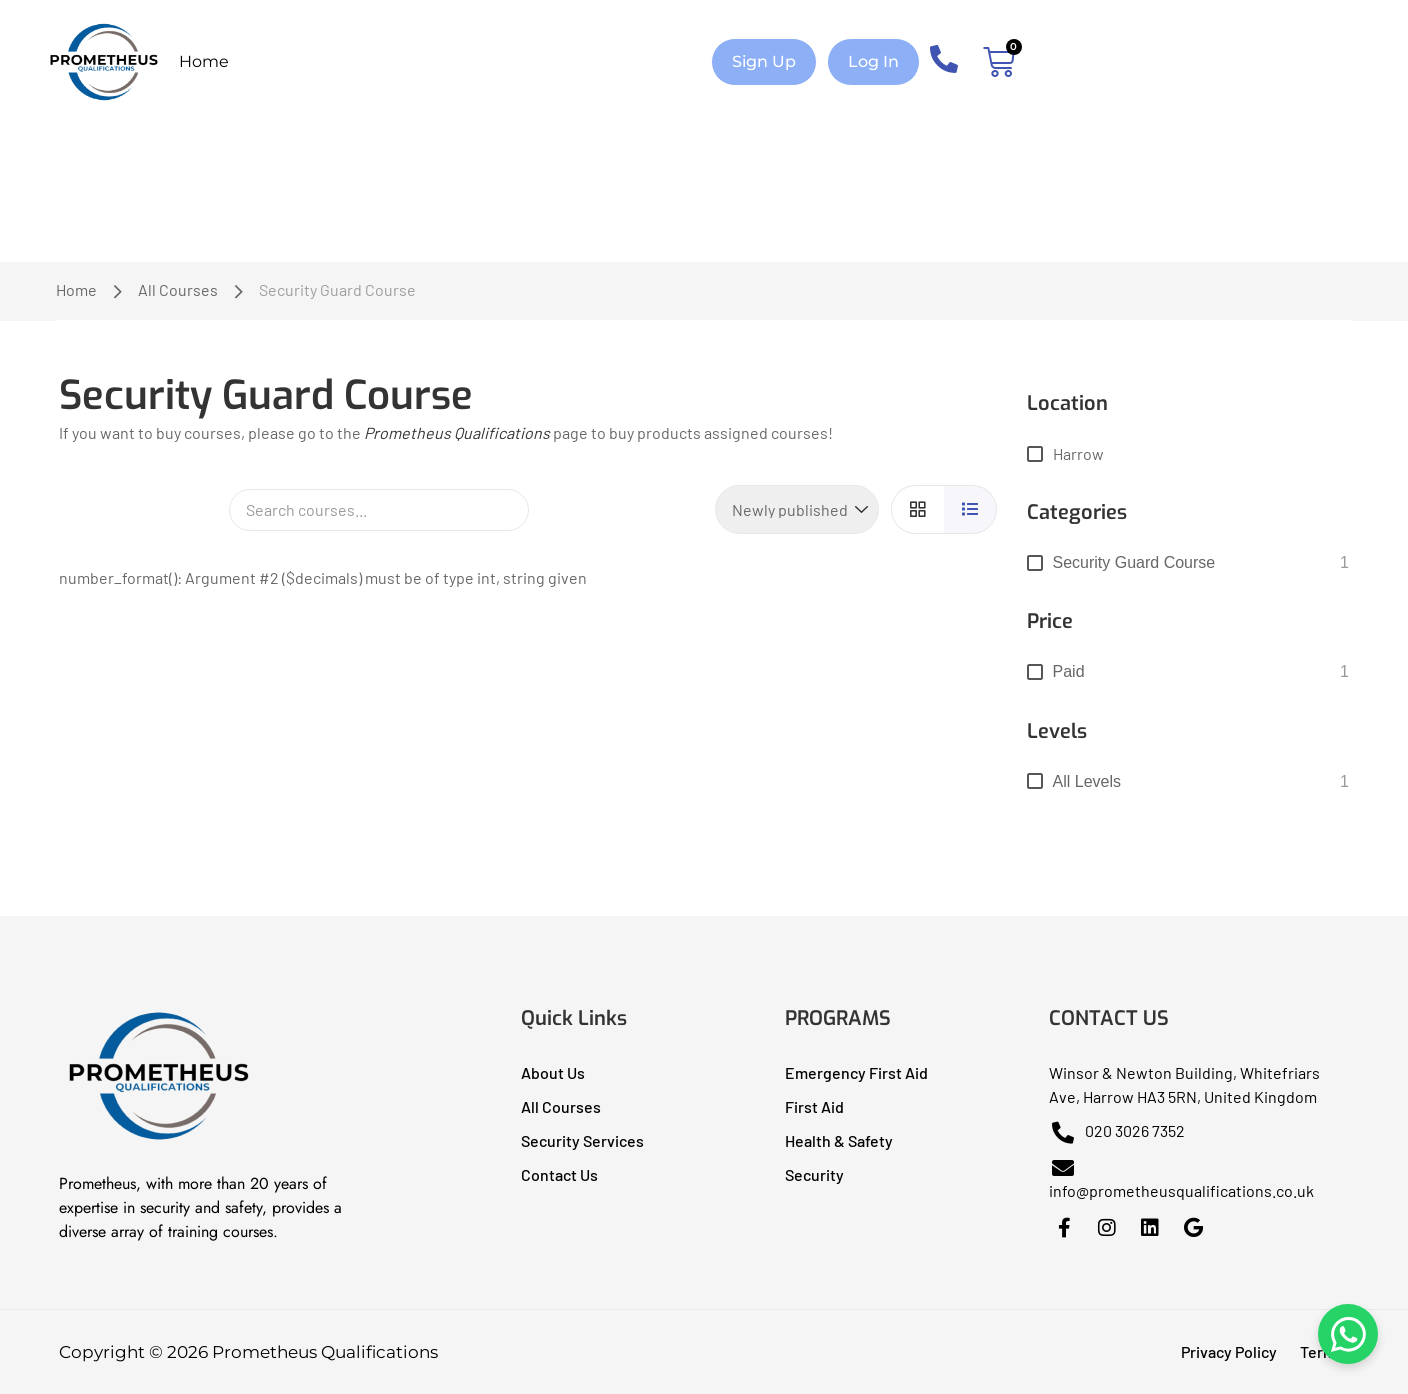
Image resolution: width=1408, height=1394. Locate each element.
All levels (1087, 781)
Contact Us (559, 1174)
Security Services (582, 1140)
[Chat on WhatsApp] (1348, 1334)
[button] (764, 62)
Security (814, 1174)
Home (204, 61)
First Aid (814, 1106)
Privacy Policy (1229, 1351)
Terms (1322, 1351)
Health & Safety (839, 1140)
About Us (553, 1072)
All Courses (178, 289)
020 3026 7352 (1117, 1130)
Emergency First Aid (856, 1072)
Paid (1069, 671)
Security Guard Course (1134, 562)
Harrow (1078, 453)
